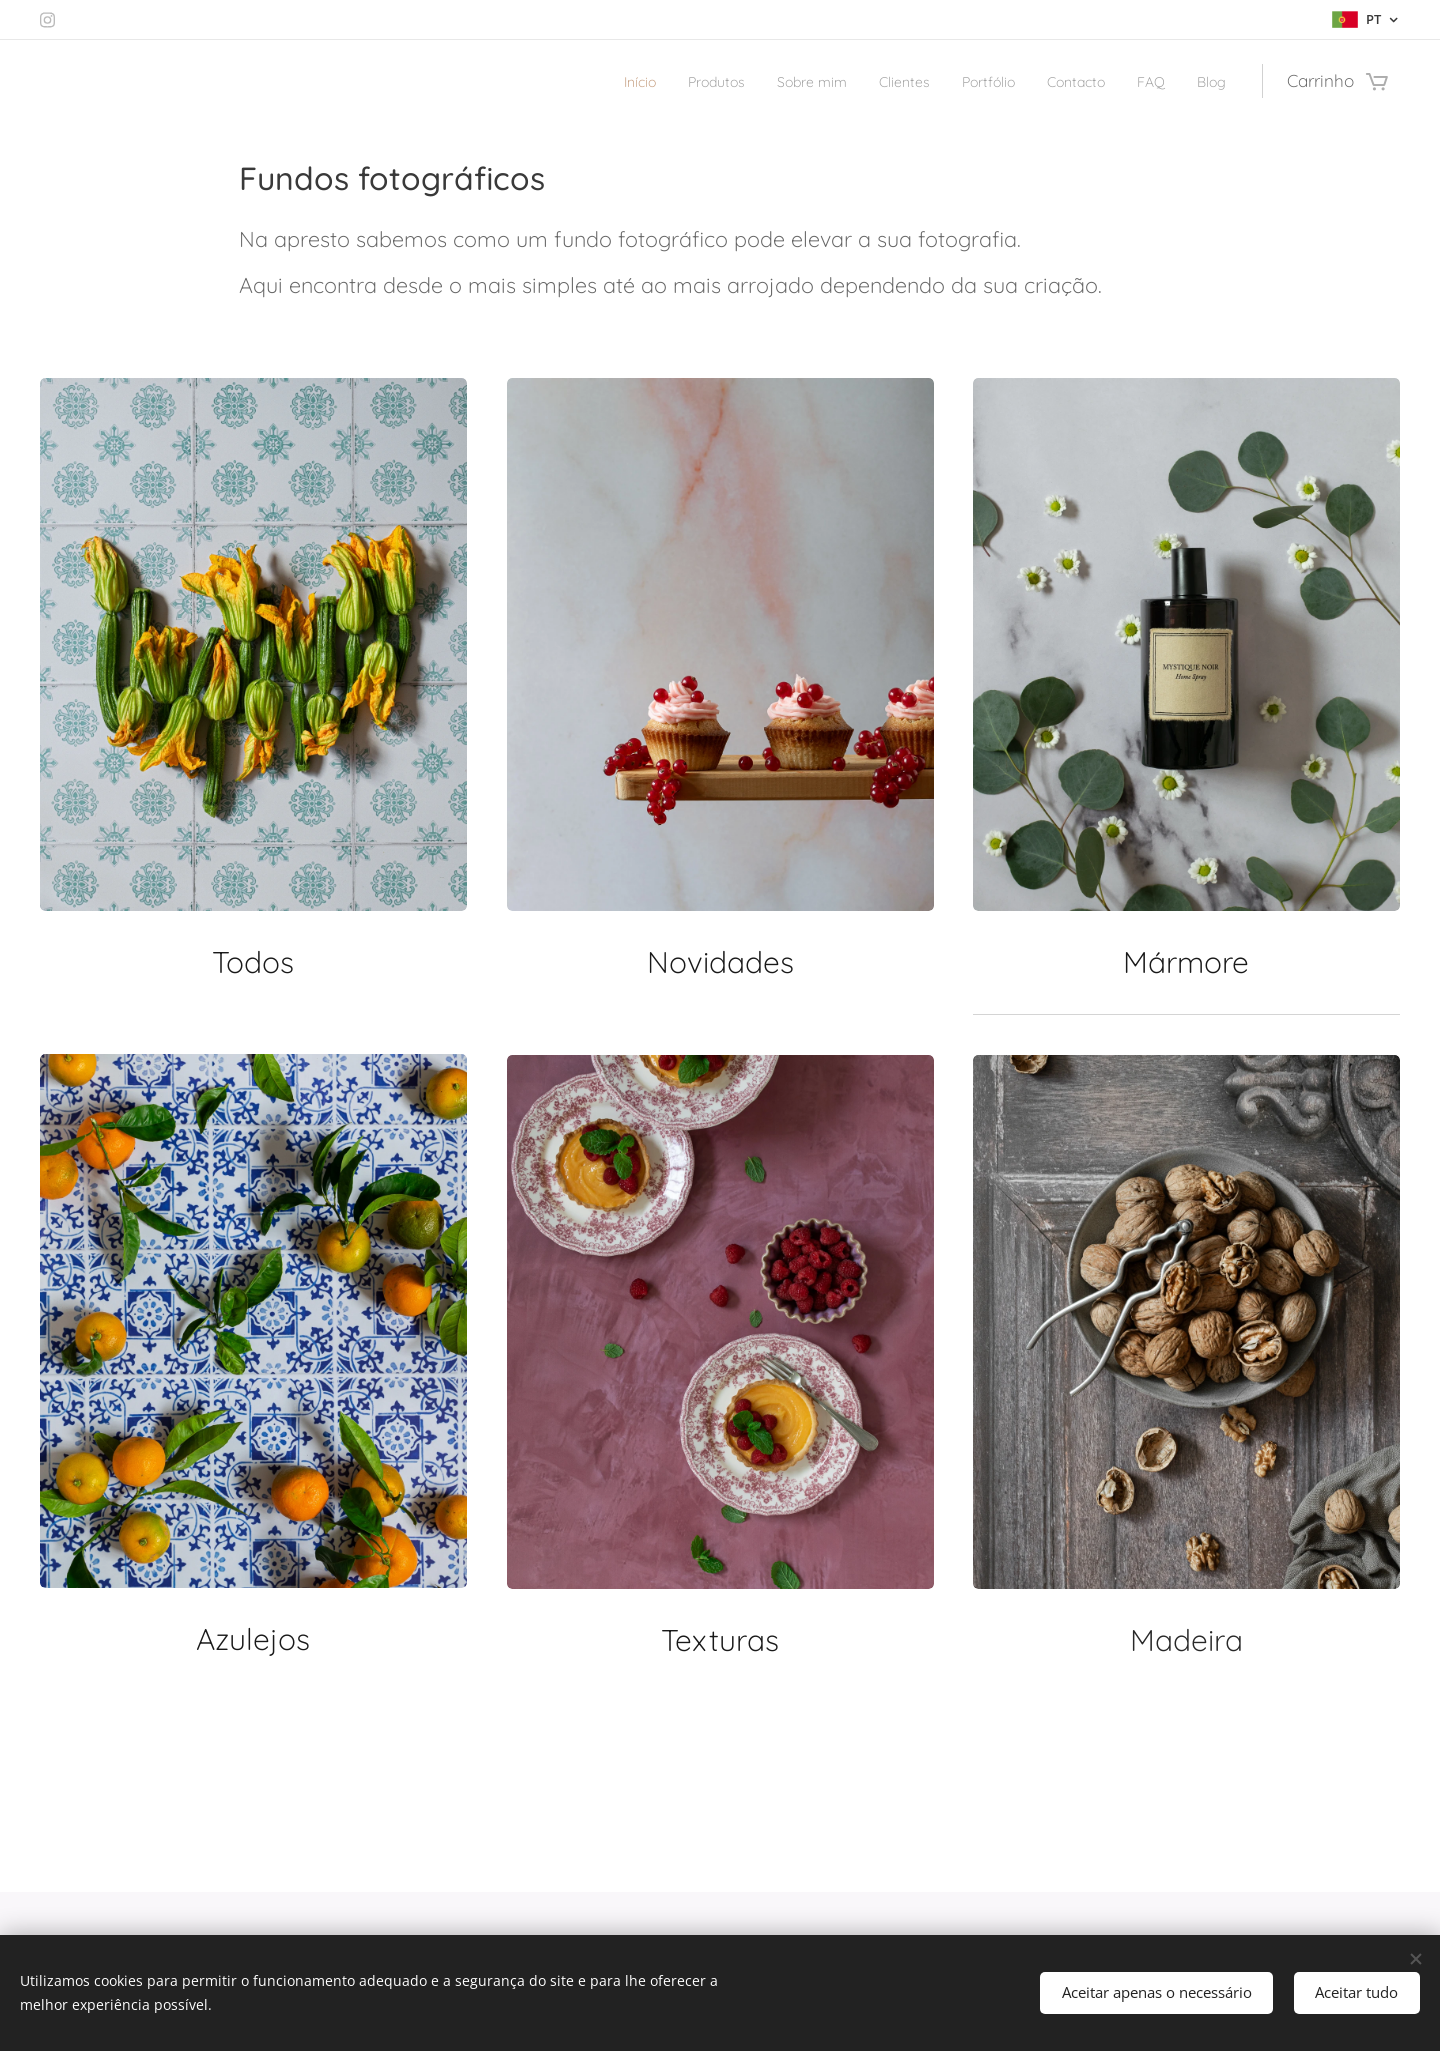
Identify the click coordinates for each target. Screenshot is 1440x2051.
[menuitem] (559, 81)
